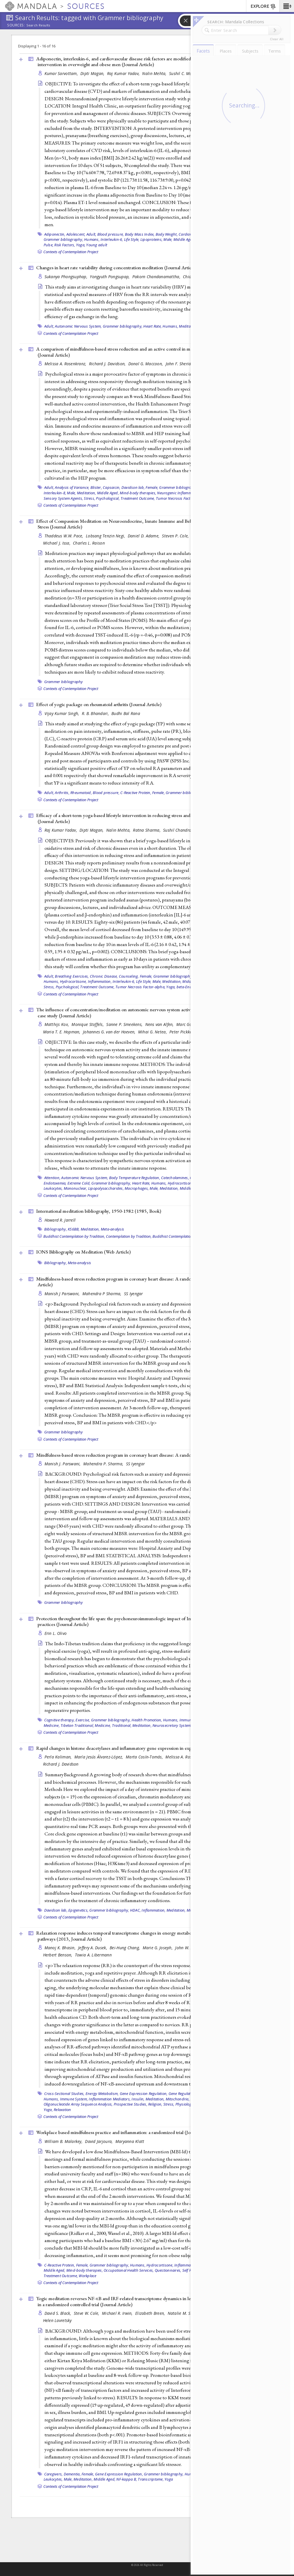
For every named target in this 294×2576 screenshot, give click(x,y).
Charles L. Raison (89, 543)
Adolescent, (76, 234)
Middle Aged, (184, 239)
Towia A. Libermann (93, 1955)
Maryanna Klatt (129, 2141)
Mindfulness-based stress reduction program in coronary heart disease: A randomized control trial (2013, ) (146, 1282)
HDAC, (135, 1910)
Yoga (169, 2479)
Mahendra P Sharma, (102, 1293)
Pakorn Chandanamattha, (156, 276)
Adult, (91, 234)
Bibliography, (55, 1229)
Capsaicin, (112, 487)
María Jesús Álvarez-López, (99, 1757)
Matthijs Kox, (57, 1024)
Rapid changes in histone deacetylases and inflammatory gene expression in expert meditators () (144, 1748)
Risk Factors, (64, 244)
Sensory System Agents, (63, 498)
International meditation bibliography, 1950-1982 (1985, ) (98, 1211)
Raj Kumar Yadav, (124, 73)
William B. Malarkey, (64, 2141)
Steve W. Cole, (87, 2313)
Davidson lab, (133, 487)
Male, (167, 239)
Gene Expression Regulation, (144, 2093)
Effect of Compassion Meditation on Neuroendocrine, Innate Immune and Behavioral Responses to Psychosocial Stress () (147, 524)
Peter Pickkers (182, 1032)
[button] (286, 6)
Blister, (96, 487)
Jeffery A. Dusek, (93, 1947)
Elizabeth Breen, (150, 2313)
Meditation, (86, 492)
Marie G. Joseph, (158, 1947)
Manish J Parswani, (63, 1293)
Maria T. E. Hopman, (62, 1032)
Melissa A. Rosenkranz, (66, 363)
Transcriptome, (151, 2479)
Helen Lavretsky (57, 2320)
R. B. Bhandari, (96, 713)
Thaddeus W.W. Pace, (65, 536)
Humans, (92, 239)
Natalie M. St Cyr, (184, 2313)
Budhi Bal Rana (125, 713)
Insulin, (137, 2099)
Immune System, (74, 2099)
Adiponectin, (54, 234)
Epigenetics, (78, 1910)
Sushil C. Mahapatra (188, 73)
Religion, (155, 2104)
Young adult (96, 244)
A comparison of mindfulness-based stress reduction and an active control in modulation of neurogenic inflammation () (150, 352)
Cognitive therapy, (59, 1720)
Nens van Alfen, (160, 1024)
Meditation (188, 326)
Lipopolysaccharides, (106, 1188)
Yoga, (80, 244)
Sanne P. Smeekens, (125, 1024)
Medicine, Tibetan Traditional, (69, 1725)
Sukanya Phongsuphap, (67, 276)
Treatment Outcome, (138, 498)
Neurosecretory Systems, (173, 1725)
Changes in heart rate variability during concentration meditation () (116, 267)
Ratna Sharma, (147, 830)
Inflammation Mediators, (110, 2099)
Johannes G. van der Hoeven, (110, 1032)
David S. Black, (58, 2313)
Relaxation (62, 2109)
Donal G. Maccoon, (146, 363)
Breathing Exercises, (72, 976)
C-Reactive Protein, (135, 792)
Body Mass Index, (140, 234)
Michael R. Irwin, (118, 2313)
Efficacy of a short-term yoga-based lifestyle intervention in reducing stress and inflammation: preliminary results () (146, 818)
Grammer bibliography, (63, 239)
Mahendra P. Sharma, (104, 1463)
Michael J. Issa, (57, 543)
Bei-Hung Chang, (125, 1947)
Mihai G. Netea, (153, 1032)
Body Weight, (167, 234)
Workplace (87, 2275)
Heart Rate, (152, 326)
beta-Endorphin (190, 986)
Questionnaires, (168, 2270)
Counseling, (129, 976)
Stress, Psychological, (102, 498)
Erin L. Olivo (56, 1633)
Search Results (38, 25)
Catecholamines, (175, 1177)
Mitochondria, (177, 2099)
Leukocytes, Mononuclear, (65, 1188)
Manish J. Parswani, (63, 1463)
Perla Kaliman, (59, 1757)
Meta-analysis (112, 1229)
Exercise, (83, 1720)
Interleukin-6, (111, 239)
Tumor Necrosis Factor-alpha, (181, 498)
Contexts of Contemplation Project (70, 251)
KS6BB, (74, 1229)
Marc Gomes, (188, 1024)
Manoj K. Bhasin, (61, 1947)
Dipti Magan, (93, 73)
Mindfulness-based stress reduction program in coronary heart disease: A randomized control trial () (148, 1455)
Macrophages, (137, 1188)
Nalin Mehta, (155, 73)
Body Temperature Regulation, (134, 1177)
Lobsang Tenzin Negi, (106, 536)
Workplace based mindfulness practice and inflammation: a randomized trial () (126, 2132)
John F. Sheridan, (182, 363)
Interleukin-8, (55, 492)
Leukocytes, (53, 2479)
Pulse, (49, 244)
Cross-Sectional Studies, (64, 2093)
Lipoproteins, (151, 239)
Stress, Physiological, (180, 2104)
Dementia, (72, 2474)
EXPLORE (263, 6)
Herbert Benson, (58, 1955)
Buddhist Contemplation (172, 1236)
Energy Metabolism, (102, 2093)
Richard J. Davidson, (108, 363)
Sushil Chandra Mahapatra (188, 830)
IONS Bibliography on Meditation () (83, 1252)
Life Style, (132, 239)
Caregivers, (53, 2474)
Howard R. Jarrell (60, 1220)
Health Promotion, (146, 1720)
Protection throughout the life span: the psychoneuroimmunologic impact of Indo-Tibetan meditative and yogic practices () (145, 1621)
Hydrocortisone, (73, 981)
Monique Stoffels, (88, 1024)
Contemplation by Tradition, (129, 1236)
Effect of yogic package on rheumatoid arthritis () (98, 704)
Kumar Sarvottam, (62, 73)
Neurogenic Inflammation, (179, 492)
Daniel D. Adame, (144, 536)
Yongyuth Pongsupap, (110, 276)
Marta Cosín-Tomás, (145, 1757)
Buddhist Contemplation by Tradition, (74, 1236)
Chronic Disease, (104, 976)
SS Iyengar (133, 1293)
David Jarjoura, (99, 2141)
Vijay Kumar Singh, (62, 713)
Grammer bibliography (63, 681)
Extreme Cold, (78, 1183)
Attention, (52, 1177)
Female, (152, 487)
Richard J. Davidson (61, 1764)
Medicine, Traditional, (113, 1725)
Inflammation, (100, 981)
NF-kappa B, (126, 2479)
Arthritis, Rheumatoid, (73, 792)
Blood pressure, (110, 234)
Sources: (16, 26)
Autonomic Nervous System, (78, 326)
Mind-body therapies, (138, 492)
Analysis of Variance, (72, 487)
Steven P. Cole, (176, 536)
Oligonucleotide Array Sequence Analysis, (78, 2104)
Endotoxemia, (55, 1183)
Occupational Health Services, (129, 2270)
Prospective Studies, (130, 2104)
